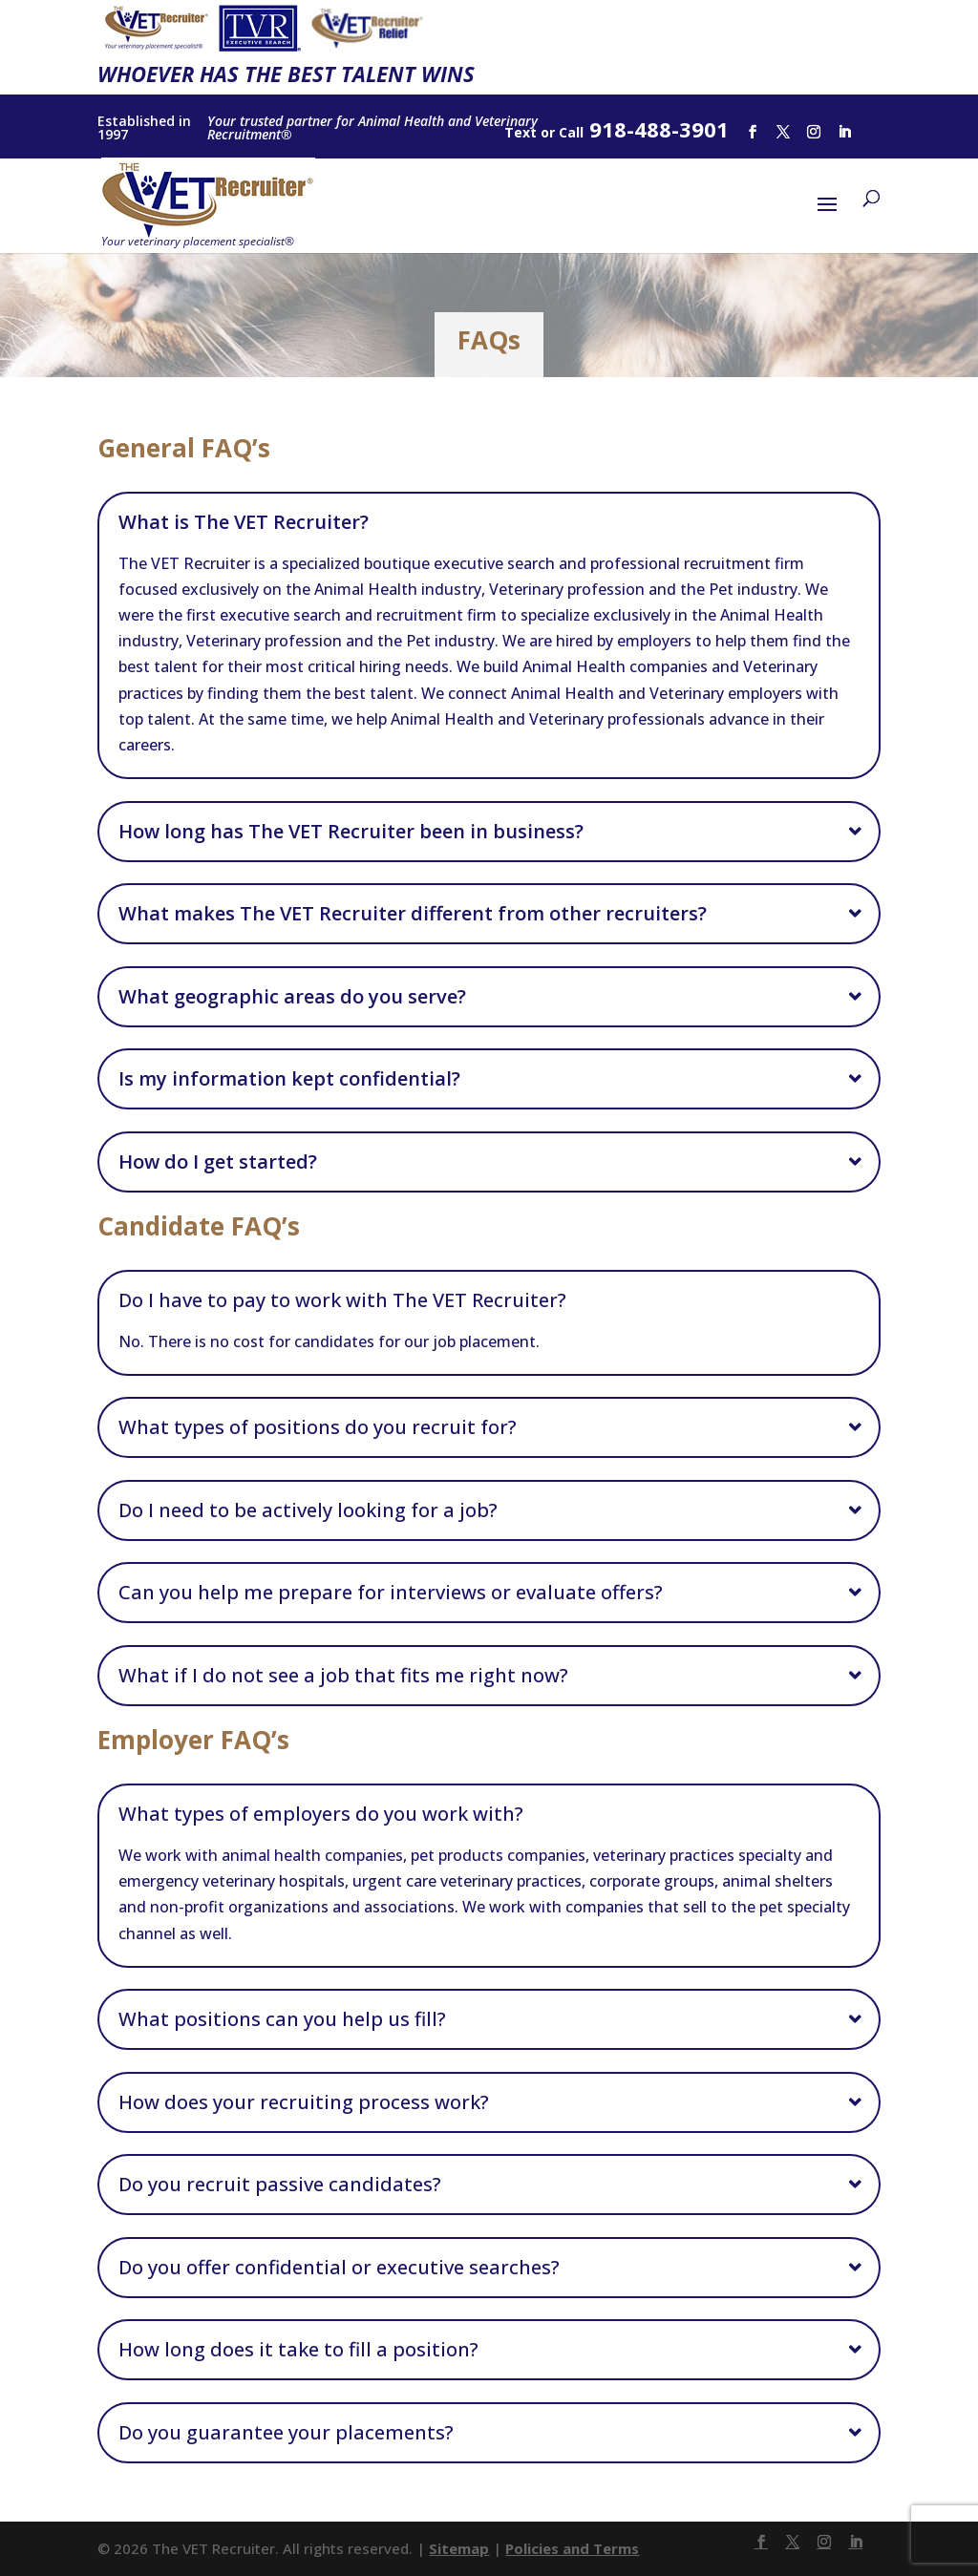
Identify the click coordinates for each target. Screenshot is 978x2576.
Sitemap (459, 2548)
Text (520, 132)
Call (571, 132)
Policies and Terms (572, 2548)
